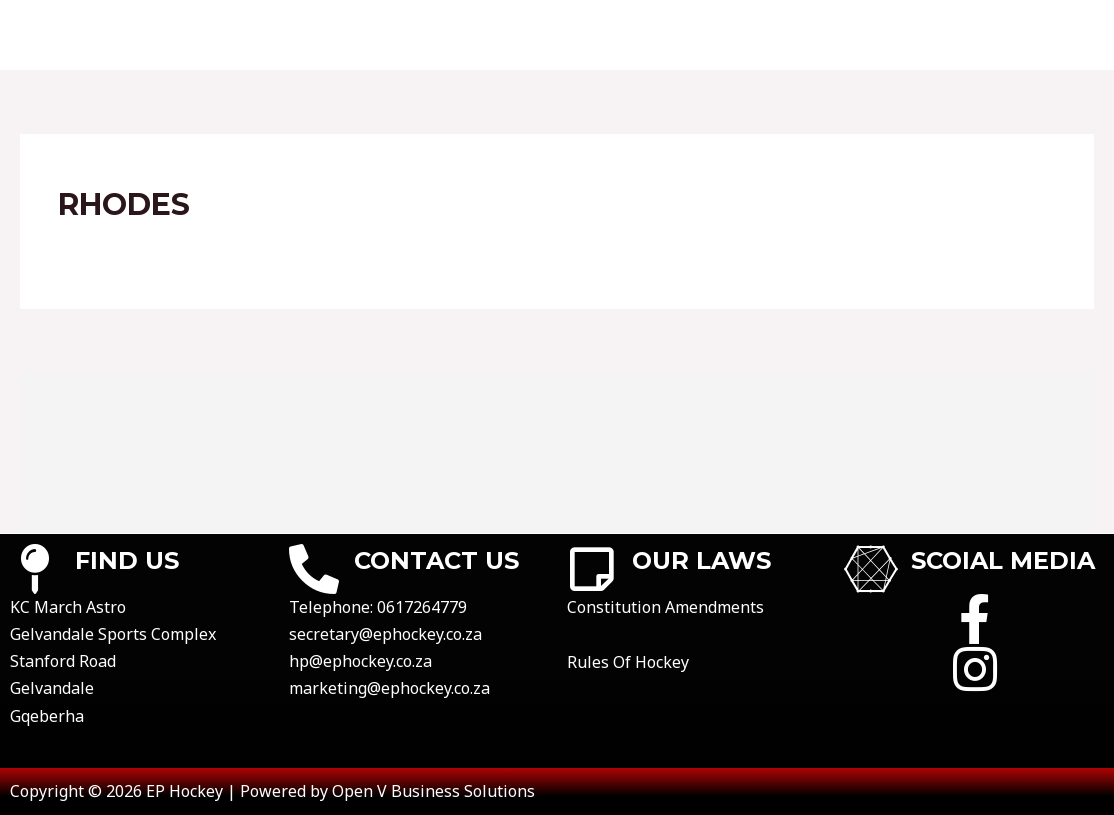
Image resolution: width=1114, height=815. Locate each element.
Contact (338, 35)
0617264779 (422, 607)
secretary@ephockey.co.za (385, 634)
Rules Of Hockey (628, 662)
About (238, 35)
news (1055, 35)
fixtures (447, 35)
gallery (966, 35)
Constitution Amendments (665, 607)
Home (154, 35)
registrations (835, 35)
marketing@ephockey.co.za (389, 688)
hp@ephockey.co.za (360, 661)
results (551, 35)
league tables (677, 35)
